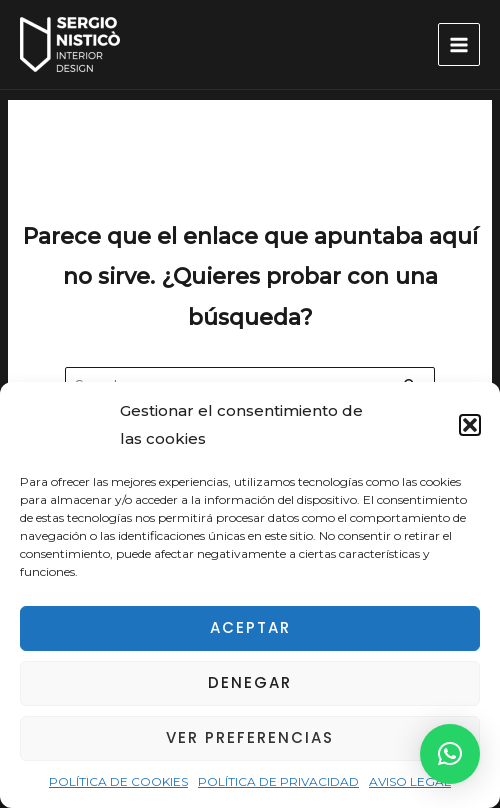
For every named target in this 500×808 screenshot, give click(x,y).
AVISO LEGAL (410, 781)
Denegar (250, 682)
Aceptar (250, 627)
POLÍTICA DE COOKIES (118, 781)
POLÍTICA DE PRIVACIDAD (278, 781)
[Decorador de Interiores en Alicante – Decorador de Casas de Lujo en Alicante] (70, 44)
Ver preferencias (250, 737)
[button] (470, 425)
